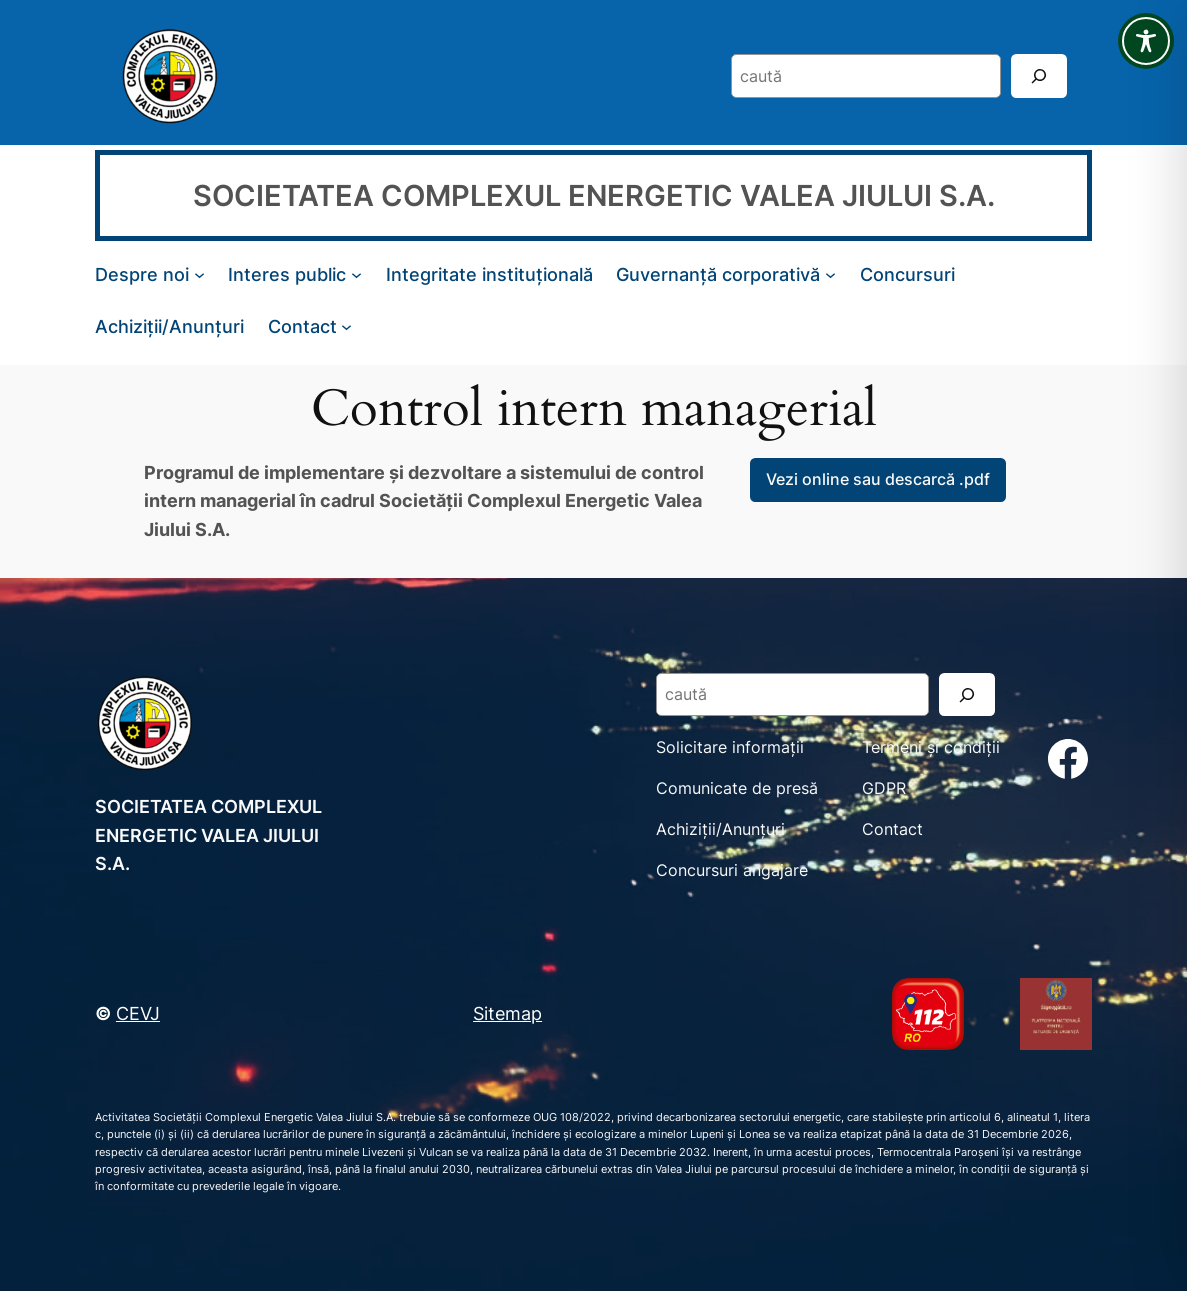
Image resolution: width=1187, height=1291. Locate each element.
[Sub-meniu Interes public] (356, 274)
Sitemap (507, 1013)
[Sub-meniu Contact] (346, 326)
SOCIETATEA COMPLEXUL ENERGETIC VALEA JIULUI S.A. (594, 195)
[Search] (1039, 75)
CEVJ (138, 1013)
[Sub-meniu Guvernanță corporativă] (830, 274)
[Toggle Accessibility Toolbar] (1146, 41)
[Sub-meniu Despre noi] (199, 274)
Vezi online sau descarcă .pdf (878, 479)
